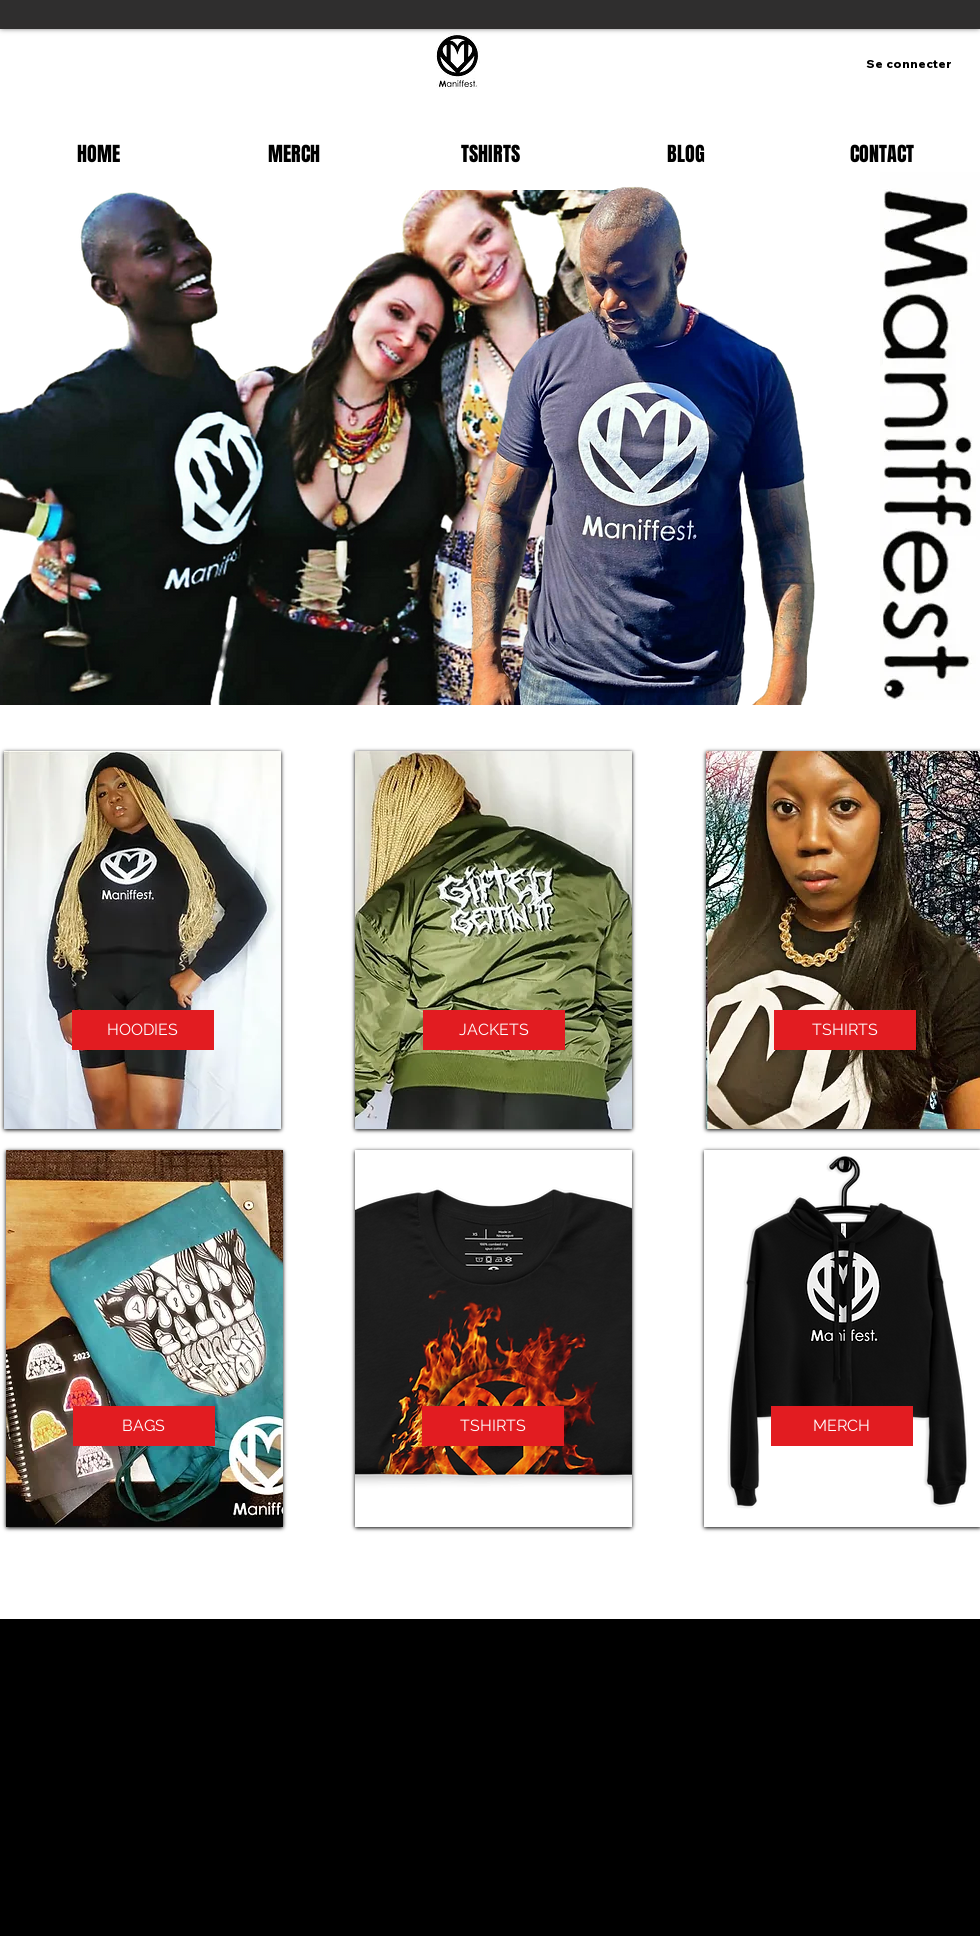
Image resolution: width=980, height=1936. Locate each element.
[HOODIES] (143, 1030)
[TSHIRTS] (845, 1030)
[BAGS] (144, 1426)
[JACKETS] (494, 1030)
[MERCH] (842, 1426)
